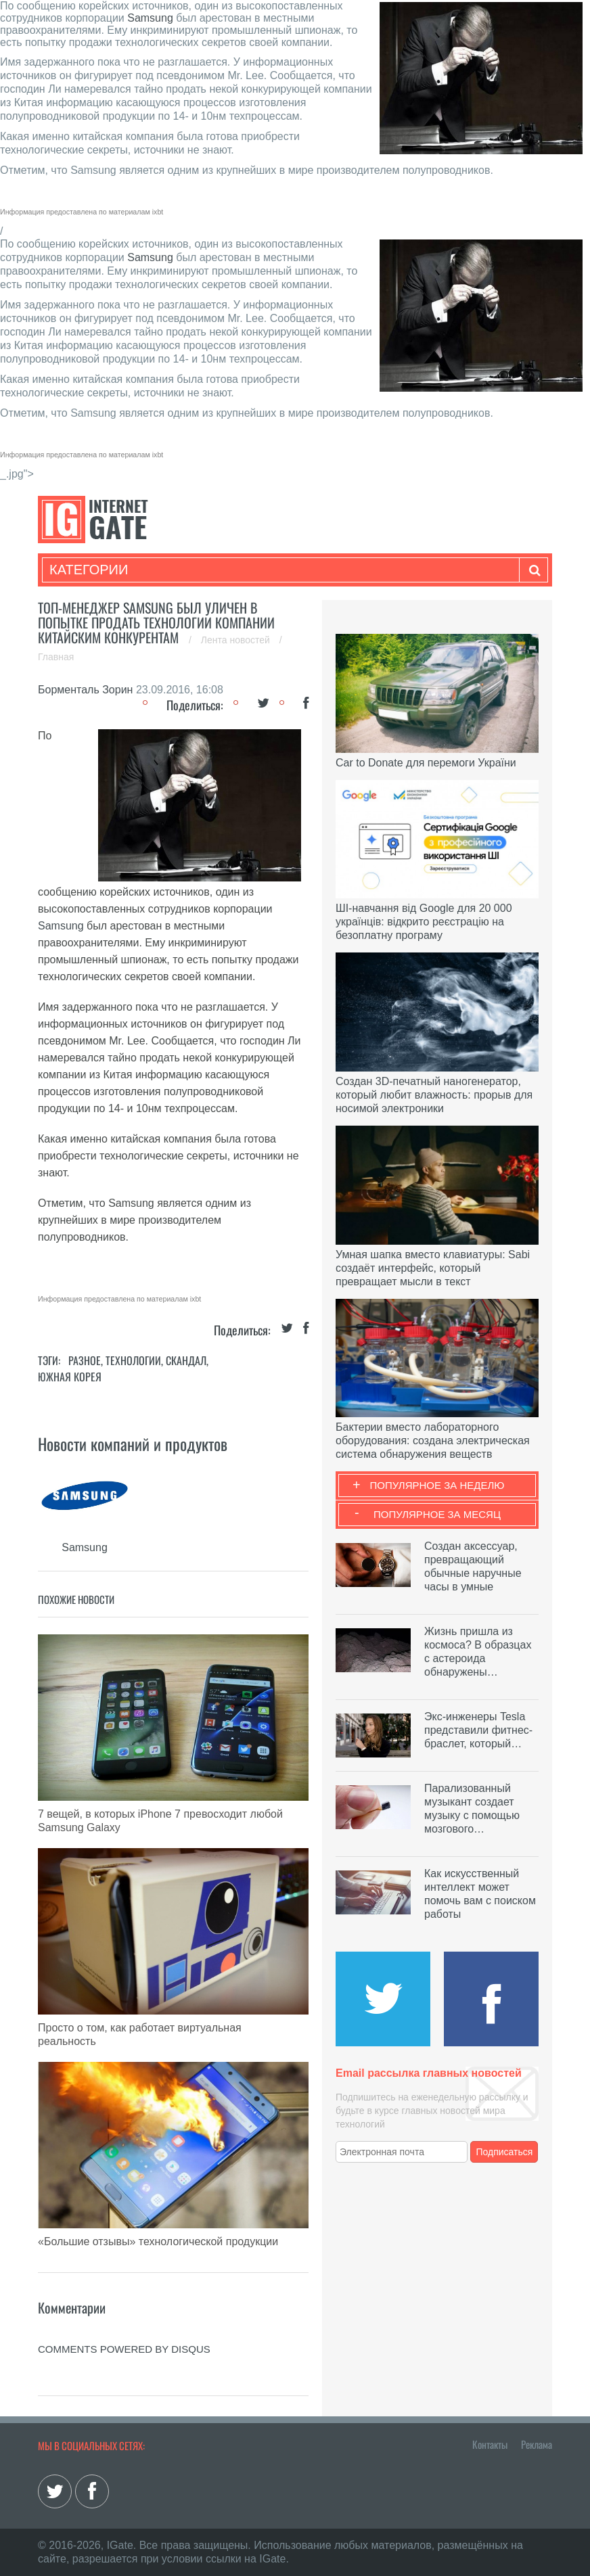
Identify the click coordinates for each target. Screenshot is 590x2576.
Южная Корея (69, 1376)
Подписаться (504, 2151)
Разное (84, 1360)
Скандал (186, 1360)
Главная (56, 656)
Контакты (489, 2444)
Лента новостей (237, 640)
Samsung (150, 18)
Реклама (536, 2444)
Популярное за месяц (437, 1514)
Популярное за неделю (437, 1485)
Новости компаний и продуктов (132, 1443)
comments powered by (124, 2349)
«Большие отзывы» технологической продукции (158, 2241)
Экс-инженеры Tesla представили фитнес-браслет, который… (478, 1730)
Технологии (133, 1360)
